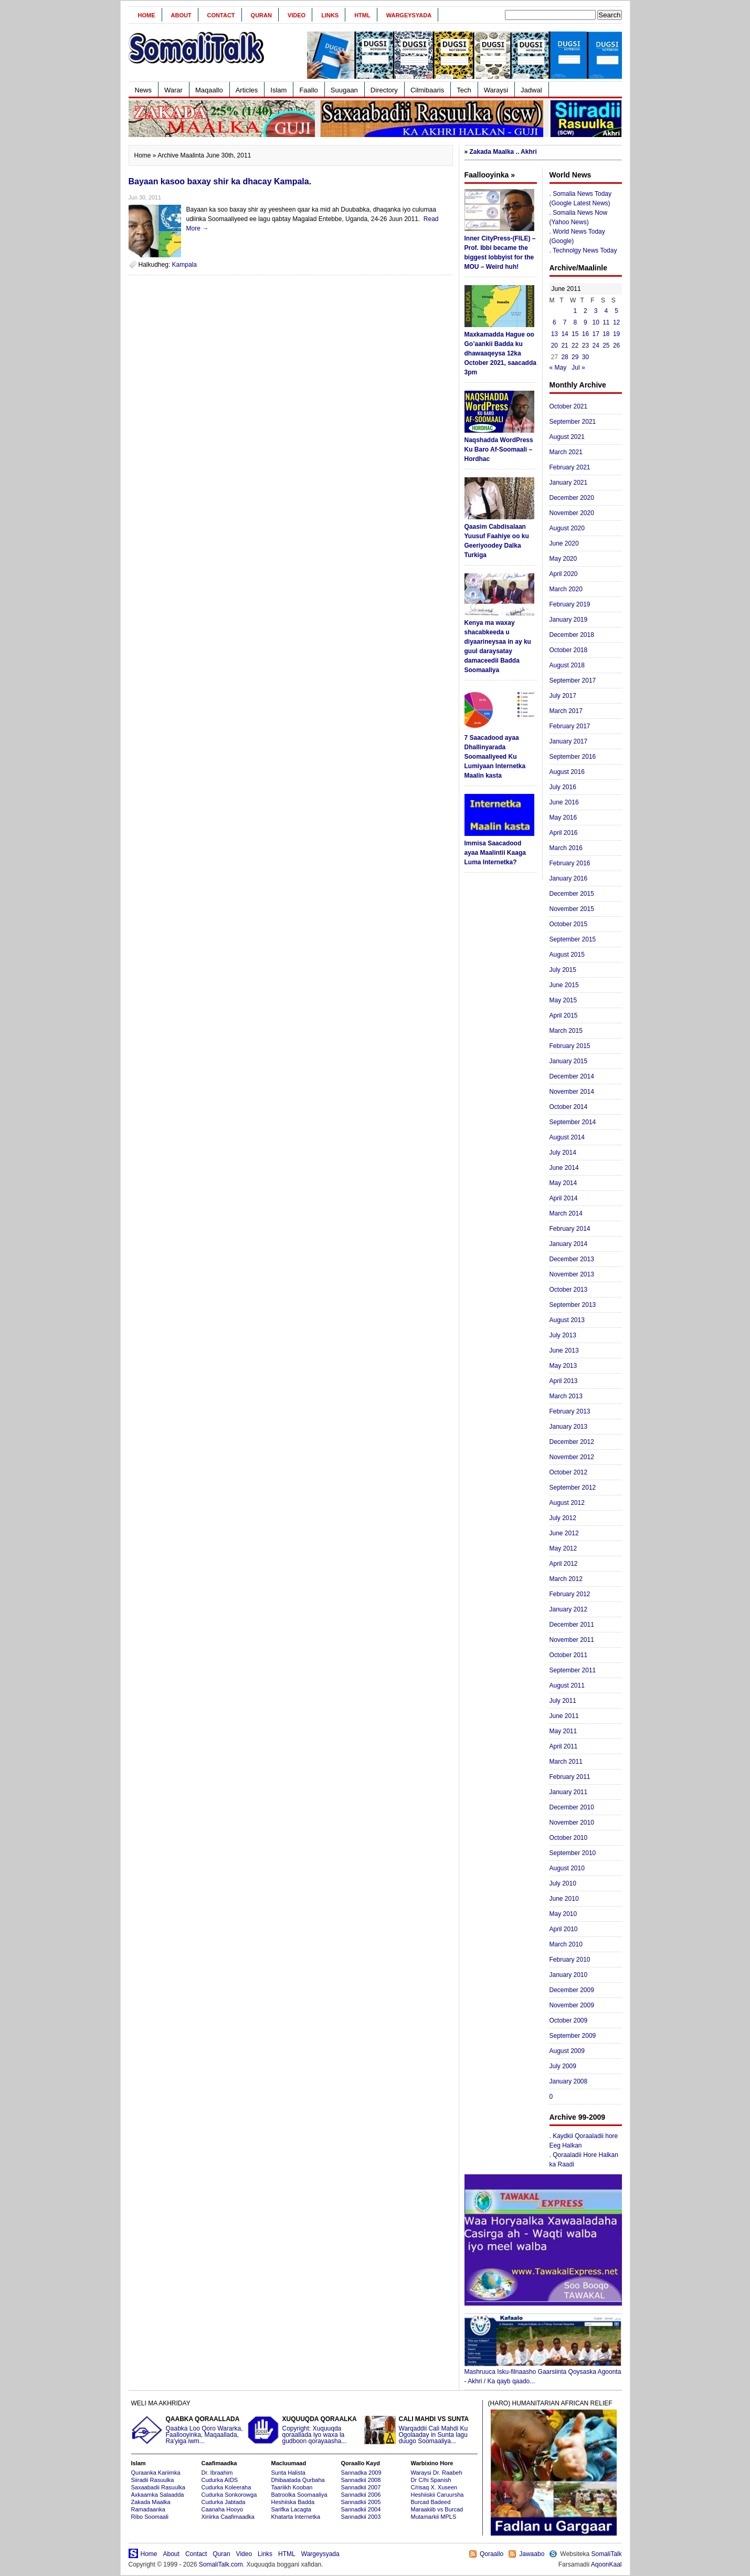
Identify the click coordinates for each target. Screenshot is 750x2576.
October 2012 (569, 1472)
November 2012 (572, 1457)
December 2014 (572, 1076)
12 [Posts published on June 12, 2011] (616, 322)
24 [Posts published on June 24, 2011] (595, 345)
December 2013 (572, 1259)
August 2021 (567, 437)
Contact (221, 15)
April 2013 (564, 1381)
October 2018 (569, 650)
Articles (247, 90)
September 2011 (573, 1670)
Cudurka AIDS (220, 2480)
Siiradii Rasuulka (152, 2480)
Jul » (578, 367)
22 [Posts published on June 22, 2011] (575, 345)
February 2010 (570, 1959)
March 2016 (566, 848)
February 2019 (570, 604)
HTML (362, 15)
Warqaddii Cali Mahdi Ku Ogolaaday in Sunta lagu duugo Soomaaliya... (421, 2430)
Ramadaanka (148, 2509)
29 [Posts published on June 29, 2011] (575, 357)
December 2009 (572, 1990)
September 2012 (573, 1487)
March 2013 (566, 1396)
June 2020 (564, 543)
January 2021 (569, 482)
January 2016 (569, 878)
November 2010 (572, 1822)
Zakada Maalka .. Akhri (503, 151)
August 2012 (567, 1502)
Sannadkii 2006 (361, 2494)
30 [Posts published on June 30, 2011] (585, 357)
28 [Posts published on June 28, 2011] (564, 357)
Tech (464, 90)
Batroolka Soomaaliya (299, 2494)
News (143, 90)
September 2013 (573, 1304)
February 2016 (570, 863)
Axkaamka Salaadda (157, 2494)
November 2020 (572, 513)
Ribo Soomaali (150, 2517)
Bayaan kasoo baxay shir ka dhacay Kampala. (220, 181)
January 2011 (569, 1792)
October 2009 (569, 2020)
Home (146, 15)
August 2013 (567, 1320)
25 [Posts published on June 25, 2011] (606, 345)
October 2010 (569, 1837)
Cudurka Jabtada (224, 2502)
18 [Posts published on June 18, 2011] (606, 334)
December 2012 (572, 1442)
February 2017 (570, 726)
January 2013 (569, 1426)
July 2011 (563, 1700)
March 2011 (566, 1761)
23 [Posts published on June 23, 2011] (585, 345)
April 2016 (564, 832)
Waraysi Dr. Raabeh (436, 2472)
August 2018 (567, 665)
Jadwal (531, 90)
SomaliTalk (606, 2554)
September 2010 (573, 1853)
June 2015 (564, 985)
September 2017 (573, 680)
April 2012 (564, 1563)
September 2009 (573, 2035)
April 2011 (564, 1746)
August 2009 (567, 2051)
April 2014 (564, 1198)
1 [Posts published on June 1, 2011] (575, 311)
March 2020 (566, 589)
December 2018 (572, 634)
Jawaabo (531, 2554)
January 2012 (569, 1609)
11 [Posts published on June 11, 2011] (606, 322)
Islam (278, 90)
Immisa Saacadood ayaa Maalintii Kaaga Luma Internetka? (495, 853)
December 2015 (572, 893)
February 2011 (570, 1777)
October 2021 (569, 406)
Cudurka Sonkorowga (229, 2494)
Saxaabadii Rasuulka (158, 2487)
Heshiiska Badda (293, 2502)
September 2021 (573, 421)
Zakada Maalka (151, 2502)
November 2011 (572, 1639)
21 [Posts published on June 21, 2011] (564, 345)
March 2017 (566, 711)
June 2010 (564, 1898)
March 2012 (566, 1579)
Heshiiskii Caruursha (437, 2494)
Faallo (308, 90)
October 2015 (569, 924)
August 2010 (567, 1868)
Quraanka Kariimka (156, 2472)
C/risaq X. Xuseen (434, 2487)
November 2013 (572, 1274)
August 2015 (567, 954)
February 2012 (570, 1594)
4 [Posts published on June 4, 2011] (606, 311)
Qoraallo (491, 2554)
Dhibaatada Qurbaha (298, 2480)
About (181, 15)
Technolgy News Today (585, 250)
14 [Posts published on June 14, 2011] (564, 334)
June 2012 (564, 1533)
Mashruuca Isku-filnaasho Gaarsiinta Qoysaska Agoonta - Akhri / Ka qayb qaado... (543, 2373)
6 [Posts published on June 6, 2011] (554, 322)
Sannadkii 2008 (361, 2480)
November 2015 (572, 909)
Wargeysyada (408, 15)
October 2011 (569, 1655)
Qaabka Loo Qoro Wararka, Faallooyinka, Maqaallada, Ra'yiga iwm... (188, 2430)
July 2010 (563, 1883)
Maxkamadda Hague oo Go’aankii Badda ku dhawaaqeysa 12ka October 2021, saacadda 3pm (500, 353)
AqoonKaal (606, 2564)
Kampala (184, 264)
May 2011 (563, 1731)
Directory (384, 90)
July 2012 (563, 1518)
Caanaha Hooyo (223, 2509)
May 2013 (563, 1365)
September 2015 (573, 939)
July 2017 (563, 695)
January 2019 (569, 619)
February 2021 (570, 467)
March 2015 (566, 1030)
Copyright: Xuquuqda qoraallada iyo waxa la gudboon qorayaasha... (304, 2430)
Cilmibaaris (427, 90)
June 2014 (564, 1167)
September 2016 (573, 756)
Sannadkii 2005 (361, 2502)
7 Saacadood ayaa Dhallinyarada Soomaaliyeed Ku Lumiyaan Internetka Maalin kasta (495, 756)
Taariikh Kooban (292, 2487)
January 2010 (569, 1974)
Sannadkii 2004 (361, 2509)
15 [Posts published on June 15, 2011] (575, 334)
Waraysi (496, 90)
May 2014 (563, 1183)
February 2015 (570, 1046)
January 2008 (569, 2081)
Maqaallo (209, 90)
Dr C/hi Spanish (431, 2480)
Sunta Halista (288, 2472)
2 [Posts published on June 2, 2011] (585, 311)
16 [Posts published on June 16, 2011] (585, 334)
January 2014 (569, 1244)
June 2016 (564, 802)
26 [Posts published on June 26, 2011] (616, 345)
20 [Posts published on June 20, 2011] (554, 345)
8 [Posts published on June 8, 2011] (575, 322)
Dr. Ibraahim (217, 2472)
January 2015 (569, 1061)
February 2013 (570, 1411)
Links (330, 15)
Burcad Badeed (431, 2502)
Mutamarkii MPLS (434, 2517)
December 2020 (572, 497)
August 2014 (567, 1137)
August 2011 (567, 1685)
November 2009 (572, 2005)
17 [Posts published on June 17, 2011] (595, 334)
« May (558, 367)
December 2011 (572, 1624)
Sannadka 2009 (361, 2472)
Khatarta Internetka (296, 2517)
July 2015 (563, 969)
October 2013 (569, 1289)
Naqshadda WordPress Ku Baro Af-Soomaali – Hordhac (498, 449)
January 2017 (569, 741)
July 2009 (563, 2066)
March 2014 (566, 1213)
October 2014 (569, 1107)
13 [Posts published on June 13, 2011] (554, 334)
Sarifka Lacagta (291, 2509)
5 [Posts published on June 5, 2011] (616, 311)
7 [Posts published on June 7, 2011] (565, 322)
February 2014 (570, 1228)
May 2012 (563, 1548)
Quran (261, 15)
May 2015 (563, 1000)
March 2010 (566, 1944)
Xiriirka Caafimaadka (228, 2517)
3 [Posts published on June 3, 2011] (596, 311)
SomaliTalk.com (221, 2564)
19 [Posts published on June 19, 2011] (616, 334)
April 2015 (564, 1015)
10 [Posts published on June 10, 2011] (595, 322)
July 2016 (563, 787)
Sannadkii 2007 (361, 2487)
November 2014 (572, 1091)
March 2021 (566, 452)
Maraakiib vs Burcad (437, 2509)
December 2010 (572, 1807)
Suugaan (344, 90)
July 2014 (563, 1152)
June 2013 (564, 1350)
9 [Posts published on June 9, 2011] (585, 322)
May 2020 (563, 558)
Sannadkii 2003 (361, 2517)
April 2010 (564, 1929)
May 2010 (563, 1914)
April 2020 (564, 574)
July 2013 (563, 1335)
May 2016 (563, 817)
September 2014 (573, 1122)
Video (296, 15)
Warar (173, 90)
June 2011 (564, 1716)
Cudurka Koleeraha (226, 2487)
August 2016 (567, 772)
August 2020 (567, 528)
